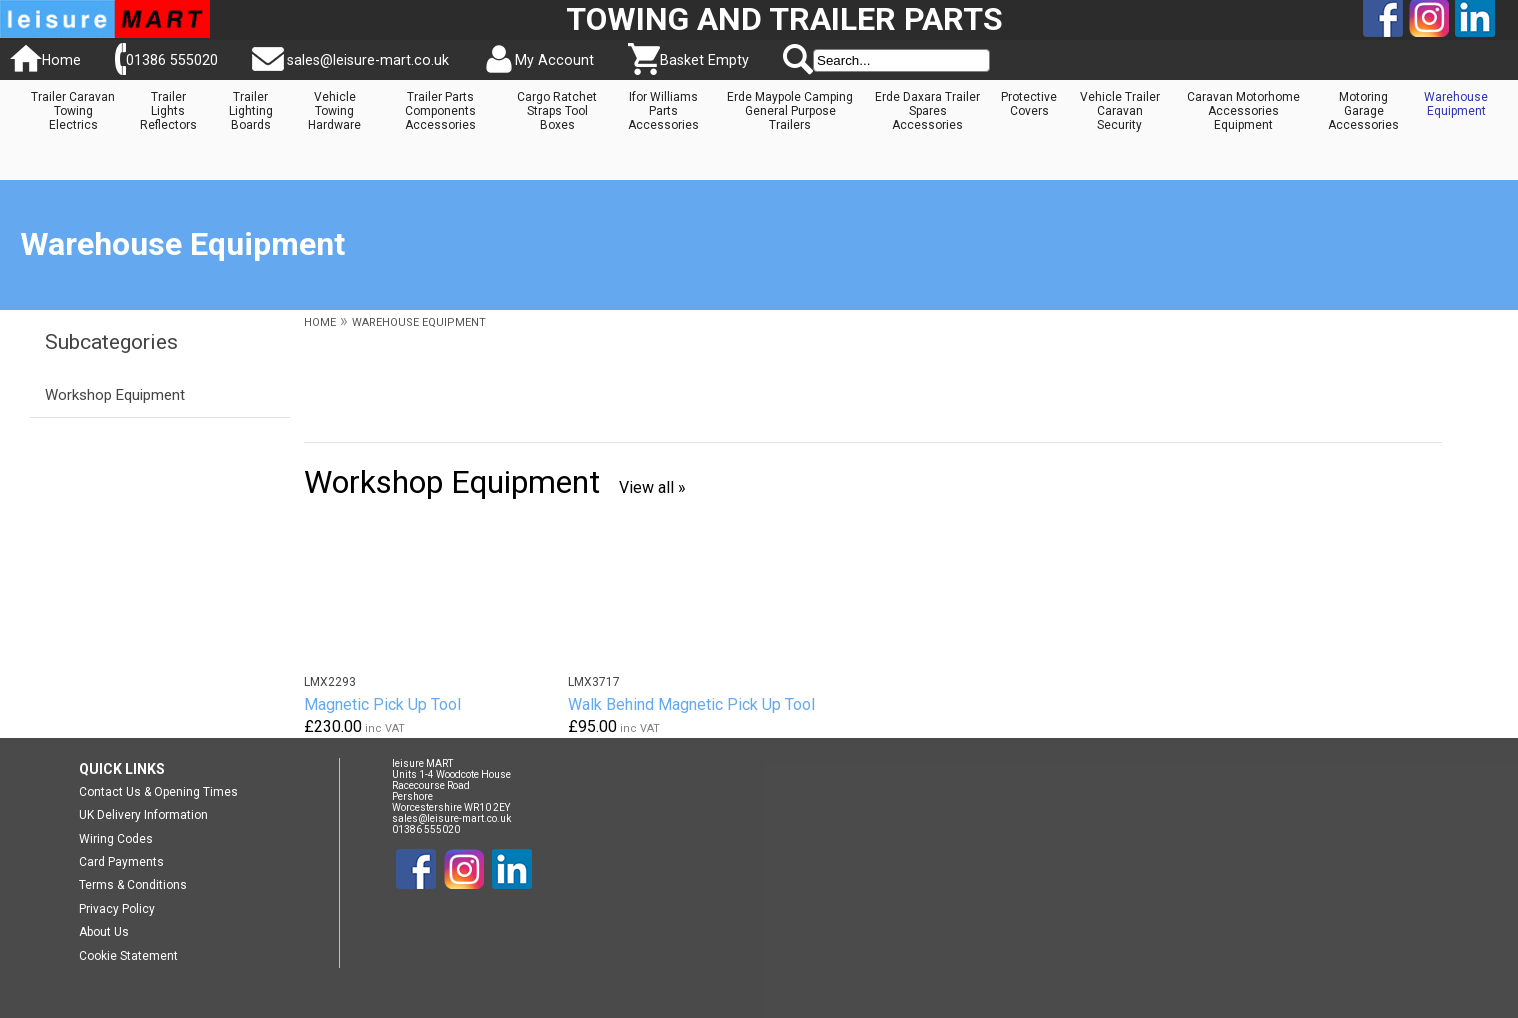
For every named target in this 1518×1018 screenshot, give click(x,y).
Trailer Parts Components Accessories (440, 111)
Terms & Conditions (133, 885)
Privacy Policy (117, 909)
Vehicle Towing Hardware (334, 111)
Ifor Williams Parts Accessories (663, 111)
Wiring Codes (116, 839)
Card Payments (121, 862)
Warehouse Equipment (1456, 104)
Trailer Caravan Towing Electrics (73, 111)
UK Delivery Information (143, 815)
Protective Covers (1029, 104)
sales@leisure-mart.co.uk (368, 60)
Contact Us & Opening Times (158, 792)
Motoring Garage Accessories (1363, 111)
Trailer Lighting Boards (251, 111)
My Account (554, 60)
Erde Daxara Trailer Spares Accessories (927, 111)
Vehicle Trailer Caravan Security (1120, 111)
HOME (320, 322)
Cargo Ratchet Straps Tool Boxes (557, 111)
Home (61, 60)
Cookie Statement (128, 956)
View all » (652, 487)
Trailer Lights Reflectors (168, 111)
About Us (104, 932)
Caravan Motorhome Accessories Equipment (1243, 111)
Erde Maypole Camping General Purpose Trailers (790, 111)
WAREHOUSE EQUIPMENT (419, 322)
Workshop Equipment (115, 395)
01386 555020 (172, 60)
